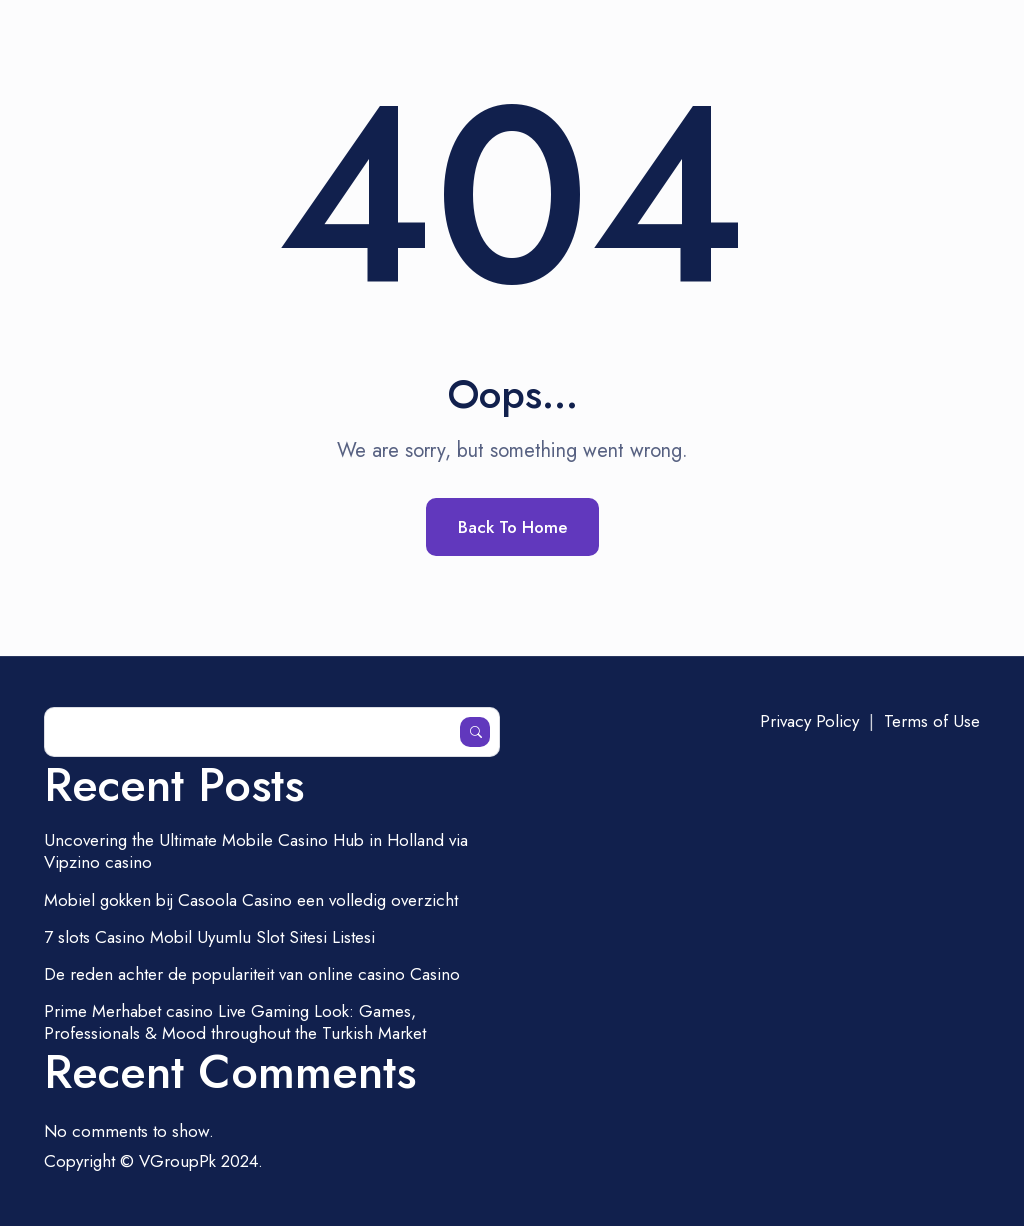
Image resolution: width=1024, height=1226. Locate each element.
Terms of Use (932, 721)
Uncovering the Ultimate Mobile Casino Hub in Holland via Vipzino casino (256, 851)
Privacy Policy (809, 721)
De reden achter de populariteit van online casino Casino (252, 974)
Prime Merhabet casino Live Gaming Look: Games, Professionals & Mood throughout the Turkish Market (235, 1022)
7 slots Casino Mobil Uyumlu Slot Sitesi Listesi (209, 937)
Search (475, 732)
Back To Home (512, 527)
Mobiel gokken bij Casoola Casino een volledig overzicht (251, 900)
